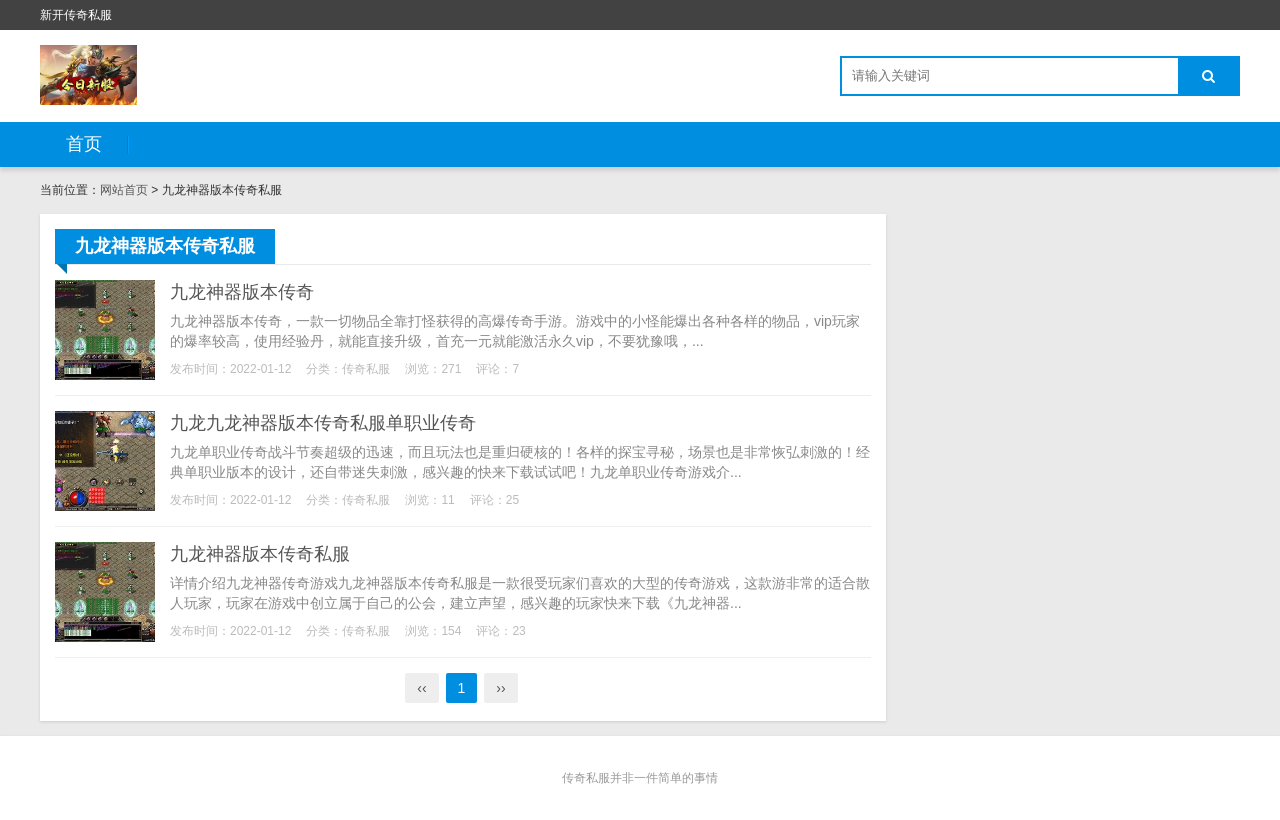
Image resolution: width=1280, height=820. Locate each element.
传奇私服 (366, 369)
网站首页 (124, 190)
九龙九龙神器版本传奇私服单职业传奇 (323, 423)
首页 (84, 144)
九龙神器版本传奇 (242, 292)
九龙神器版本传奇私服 (260, 554)
